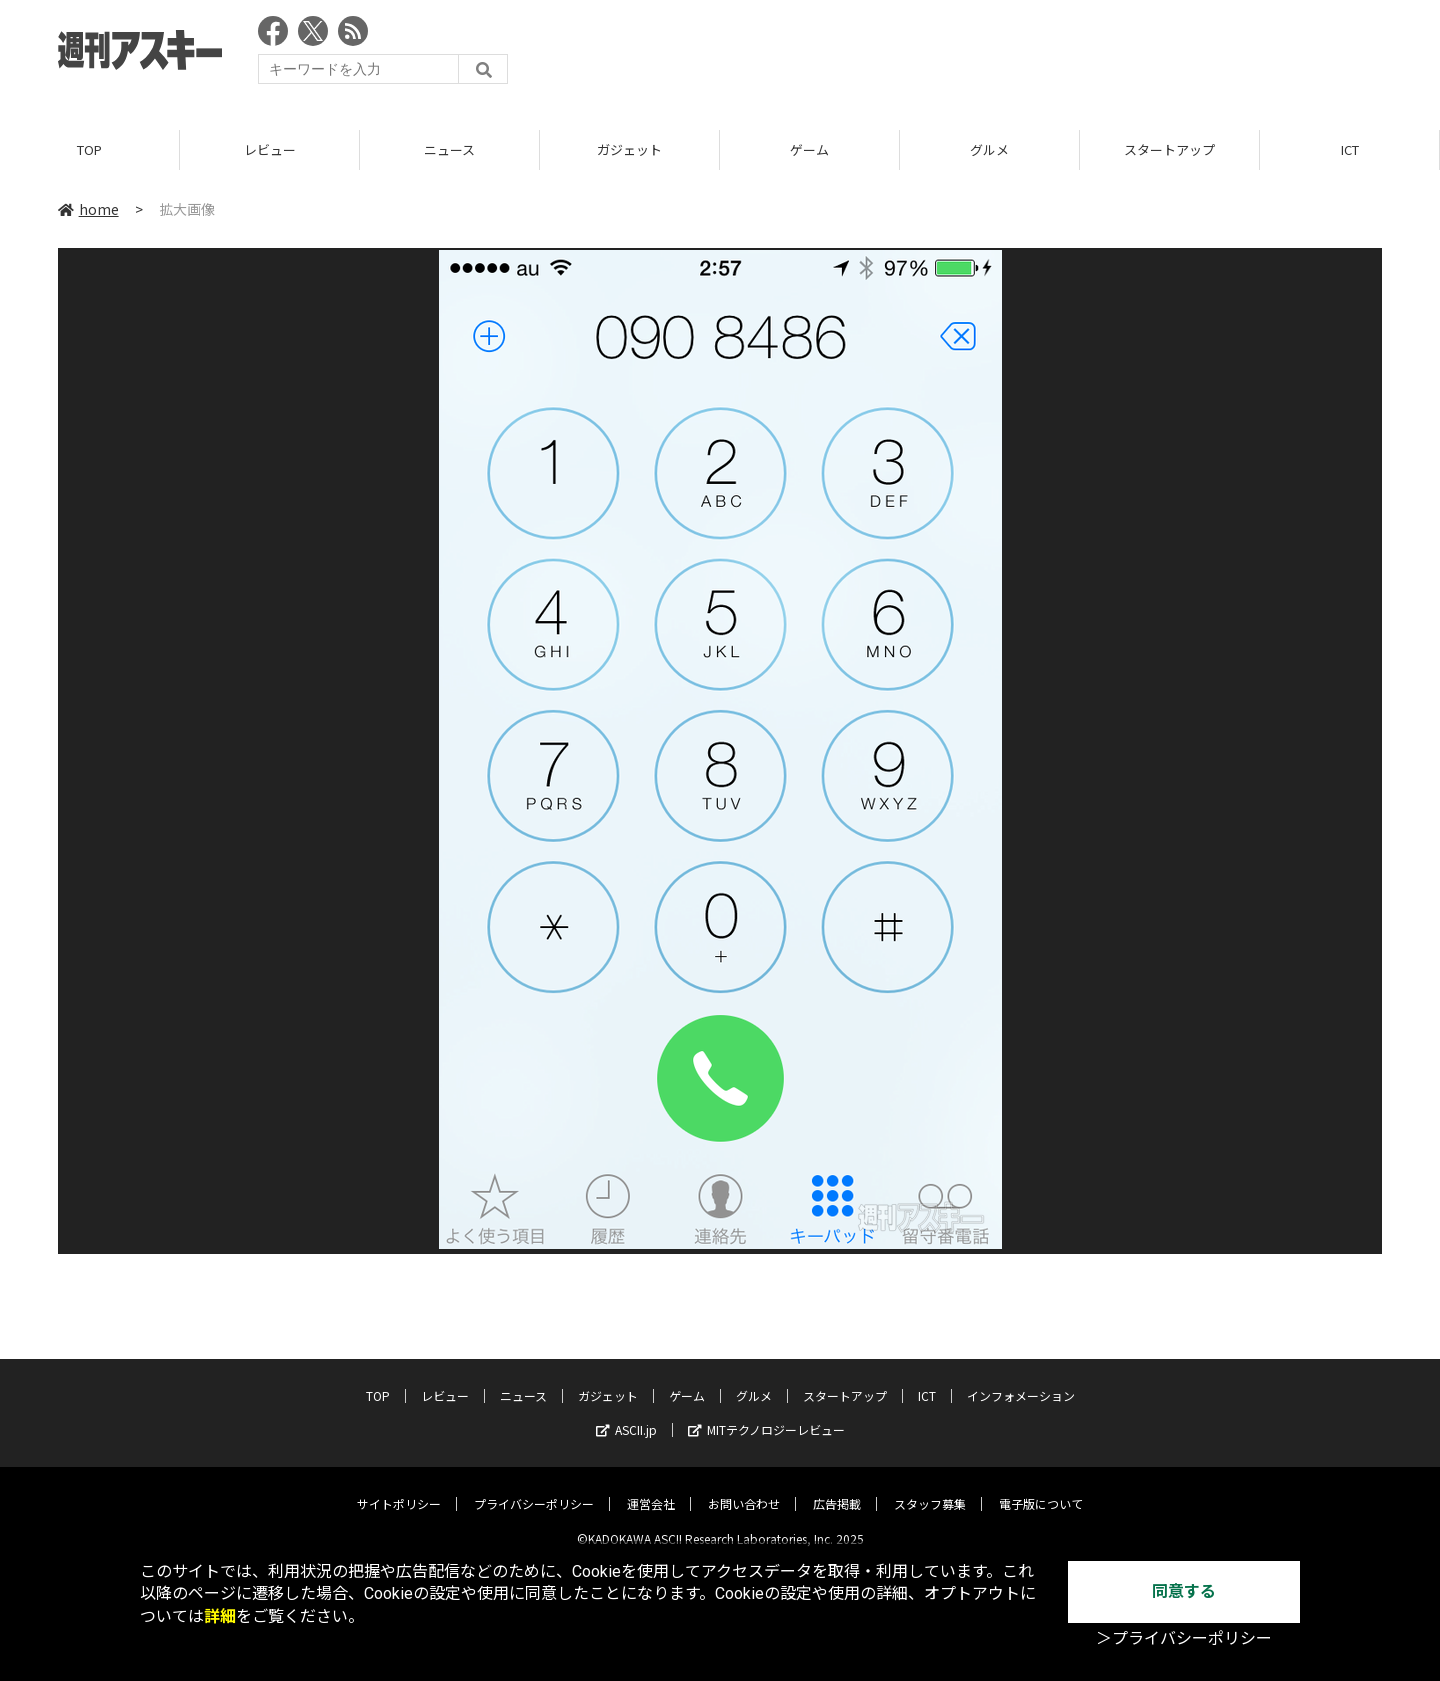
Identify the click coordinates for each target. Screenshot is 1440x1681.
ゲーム (809, 149)
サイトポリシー (399, 1488)
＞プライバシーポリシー (1184, 1638)
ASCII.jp (626, 1414)
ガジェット (629, 149)
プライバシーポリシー (534, 1488)
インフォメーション (1021, 1380)
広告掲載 (837, 1488)
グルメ (989, 149)
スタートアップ (1169, 149)
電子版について (1041, 1488)
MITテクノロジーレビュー (766, 1414)
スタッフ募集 (930, 1488)
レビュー (270, 149)
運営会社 (651, 1488)
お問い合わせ (744, 1488)
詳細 (220, 1616)
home (88, 209)
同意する (1184, 1591)
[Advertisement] (1018, 55)
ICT (1350, 149)
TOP (89, 149)
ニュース (449, 149)
